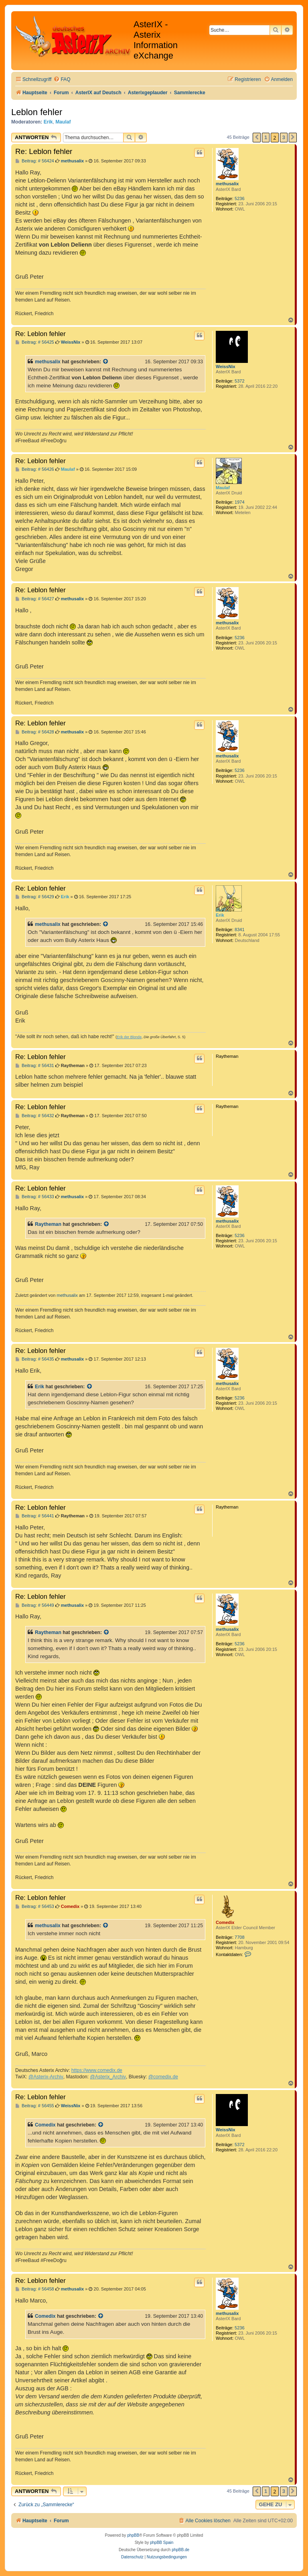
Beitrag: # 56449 (34, 1605)
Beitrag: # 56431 (34, 1065)
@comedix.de (163, 2077)
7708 (239, 1937)
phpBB (133, 2535)
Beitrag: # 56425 (34, 342)
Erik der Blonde (129, 1037)
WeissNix (225, 366)
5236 (239, 198)
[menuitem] (61, 79)
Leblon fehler (36, 112)
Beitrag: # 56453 (34, 1906)
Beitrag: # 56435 (34, 1359)
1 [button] (265, 137)
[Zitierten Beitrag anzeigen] (105, 362)
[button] (257, 137)
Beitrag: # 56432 (34, 1115)
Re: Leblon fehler (43, 151)
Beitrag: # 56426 (34, 469)
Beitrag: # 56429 (34, 896)
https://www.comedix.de (96, 2070)
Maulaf (63, 122)
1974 (239, 502)
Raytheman (48, 1224)
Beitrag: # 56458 (34, 2289)
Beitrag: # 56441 (34, 1516)
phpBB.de (180, 2550)
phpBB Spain (161, 2542)
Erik (48, 122)
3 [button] (283, 137)
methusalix (227, 183)
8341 (239, 929)
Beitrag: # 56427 (34, 598)
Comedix (225, 1922)
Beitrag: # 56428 (34, 732)
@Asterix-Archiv (45, 2077)
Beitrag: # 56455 (34, 2105)
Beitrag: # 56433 (34, 1196)
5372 (239, 381)
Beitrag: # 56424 (34, 161)
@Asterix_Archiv (108, 2077)
